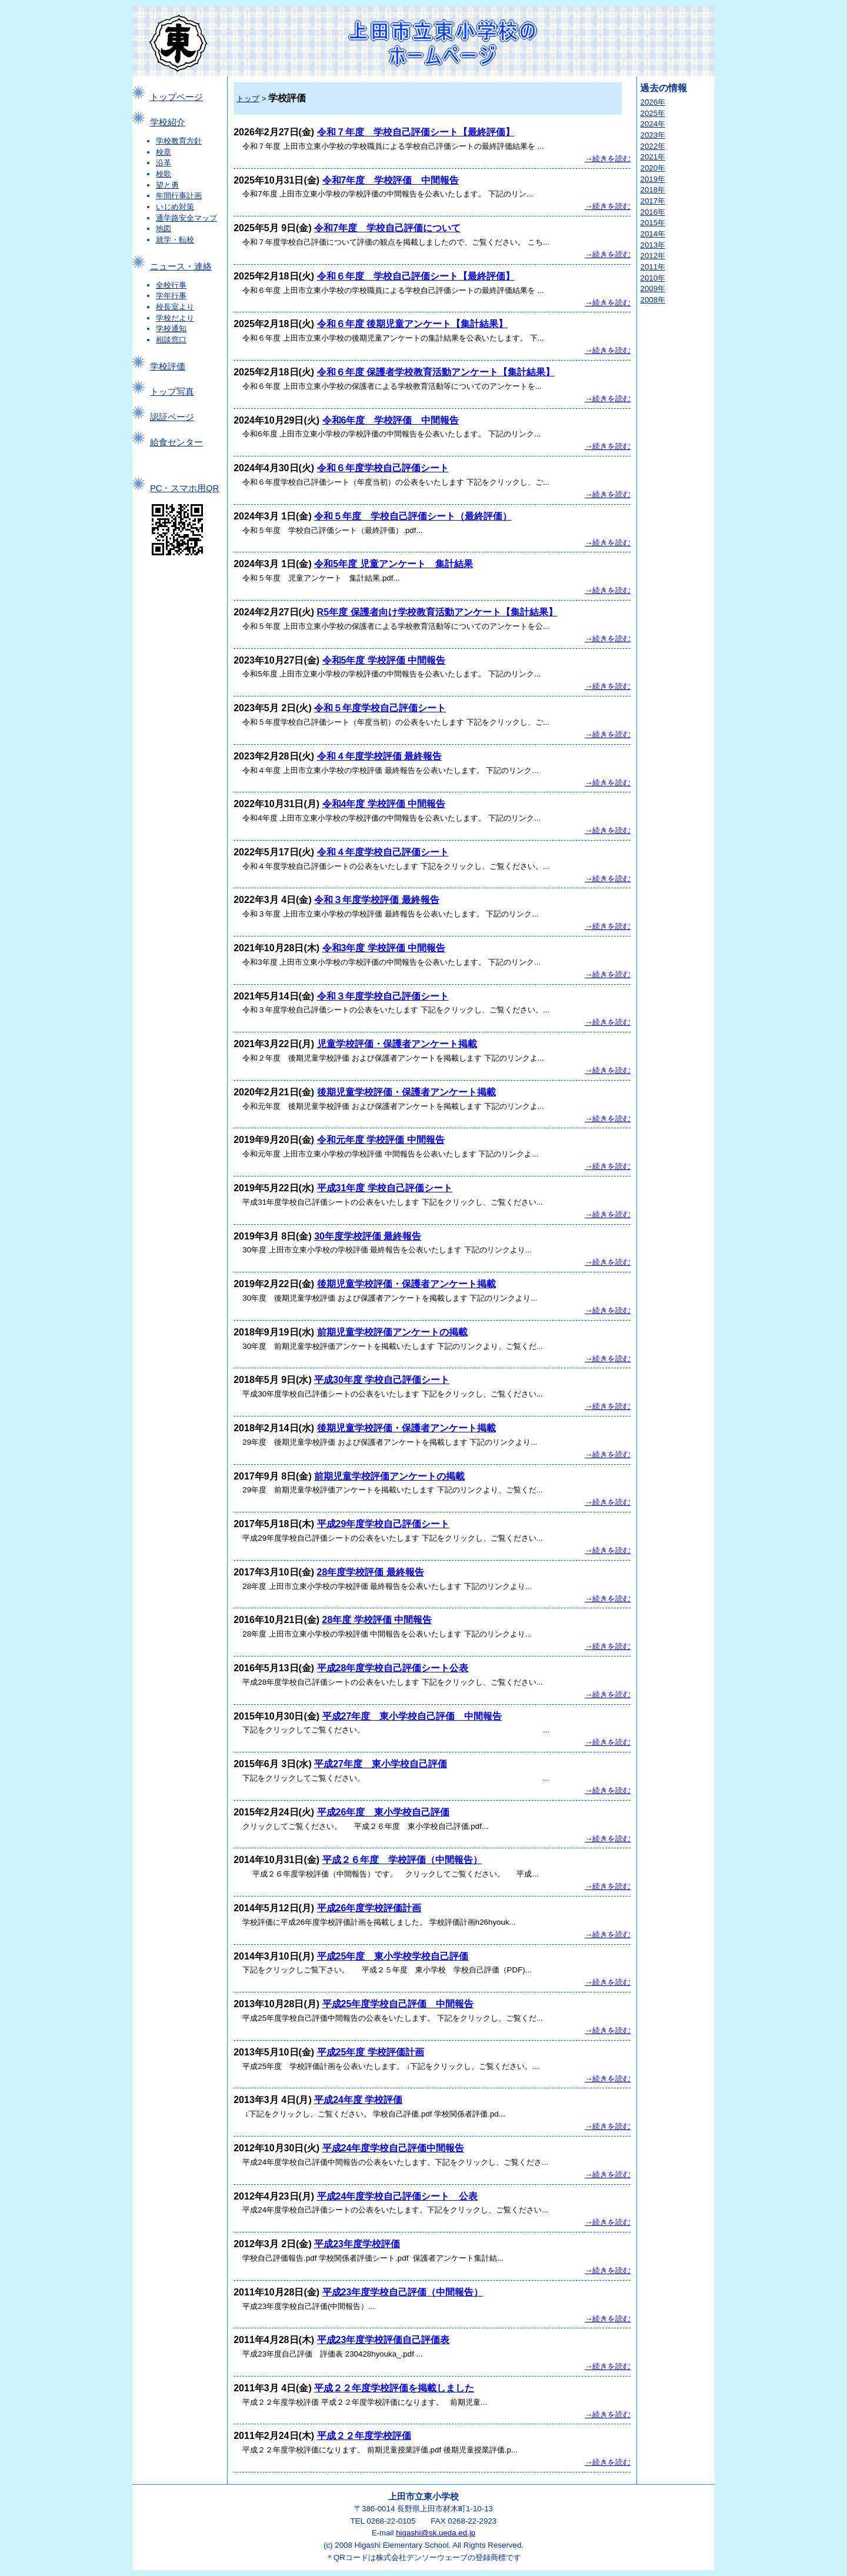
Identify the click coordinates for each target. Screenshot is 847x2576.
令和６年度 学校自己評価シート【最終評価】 (416, 276)
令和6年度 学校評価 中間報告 (390, 420)
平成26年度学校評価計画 (369, 1908)
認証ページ (172, 417)
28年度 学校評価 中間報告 (377, 1620)
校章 (163, 152)
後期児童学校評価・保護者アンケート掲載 (406, 1092)
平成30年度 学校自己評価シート (381, 1380)
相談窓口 (171, 339)
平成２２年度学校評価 (364, 2436)
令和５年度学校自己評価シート (380, 708)
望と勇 (167, 185)
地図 (163, 228)
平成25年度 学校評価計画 (370, 2052)
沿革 (163, 162)
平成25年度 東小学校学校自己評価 (393, 1956)
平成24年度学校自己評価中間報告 (393, 2148)
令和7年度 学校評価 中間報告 (390, 180)
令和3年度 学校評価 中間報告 (384, 948)
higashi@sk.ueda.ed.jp (435, 2532)
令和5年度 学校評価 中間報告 (384, 660)
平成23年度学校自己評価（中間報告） (402, 2292)
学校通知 (171, 328)
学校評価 (167, 366)
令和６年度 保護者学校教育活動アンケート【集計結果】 (436, 372)
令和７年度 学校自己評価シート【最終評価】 (416, 132)
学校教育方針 (179, 140)
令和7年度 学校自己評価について (387, 228)
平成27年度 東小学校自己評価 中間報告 (412, 1716)
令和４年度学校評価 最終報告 (379, 756)
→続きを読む (608, 158)
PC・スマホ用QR (184, 488)
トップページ (176, 97)
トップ (247, 98)
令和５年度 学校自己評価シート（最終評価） (413, 516)
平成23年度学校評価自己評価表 (383, 2340)
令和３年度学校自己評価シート (383, 996)
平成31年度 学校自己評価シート (384, 1188)
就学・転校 (175, 239)
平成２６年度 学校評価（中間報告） (402, 1860)
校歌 (163, 173)
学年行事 (171, 295)
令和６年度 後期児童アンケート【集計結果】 (412, 324)
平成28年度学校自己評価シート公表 (393, 1668)
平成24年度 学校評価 (358, 2100)
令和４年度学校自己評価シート (383, 852)
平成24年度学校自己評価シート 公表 (397, 2196)
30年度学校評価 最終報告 (367, 1236)
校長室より (175, 306)
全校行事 (171, 285)
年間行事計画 (179, 195)
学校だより (175, 318)
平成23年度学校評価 (357, 2244)
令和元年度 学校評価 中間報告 (381, 1140)
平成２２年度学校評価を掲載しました (394, 2388)
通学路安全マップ (186, 218)
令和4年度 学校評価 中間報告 (384, 804)
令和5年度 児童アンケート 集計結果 (393, 564)
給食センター (176, 442)
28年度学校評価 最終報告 (370, 1572)
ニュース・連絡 (181, 266)
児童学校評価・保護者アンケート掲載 (397, 1044)
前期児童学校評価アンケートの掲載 (392, 1332)
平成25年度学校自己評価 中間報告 (398, 2004)
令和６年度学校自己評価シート (383, 468)
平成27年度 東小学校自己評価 (380, 1764)
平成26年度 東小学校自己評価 (383, 1812)
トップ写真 (172, 391)
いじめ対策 (175, 206)
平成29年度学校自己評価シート (383, 1524)
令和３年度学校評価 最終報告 (376, 900)
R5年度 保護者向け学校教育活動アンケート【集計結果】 (437, 612)
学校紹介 (167, 122)
